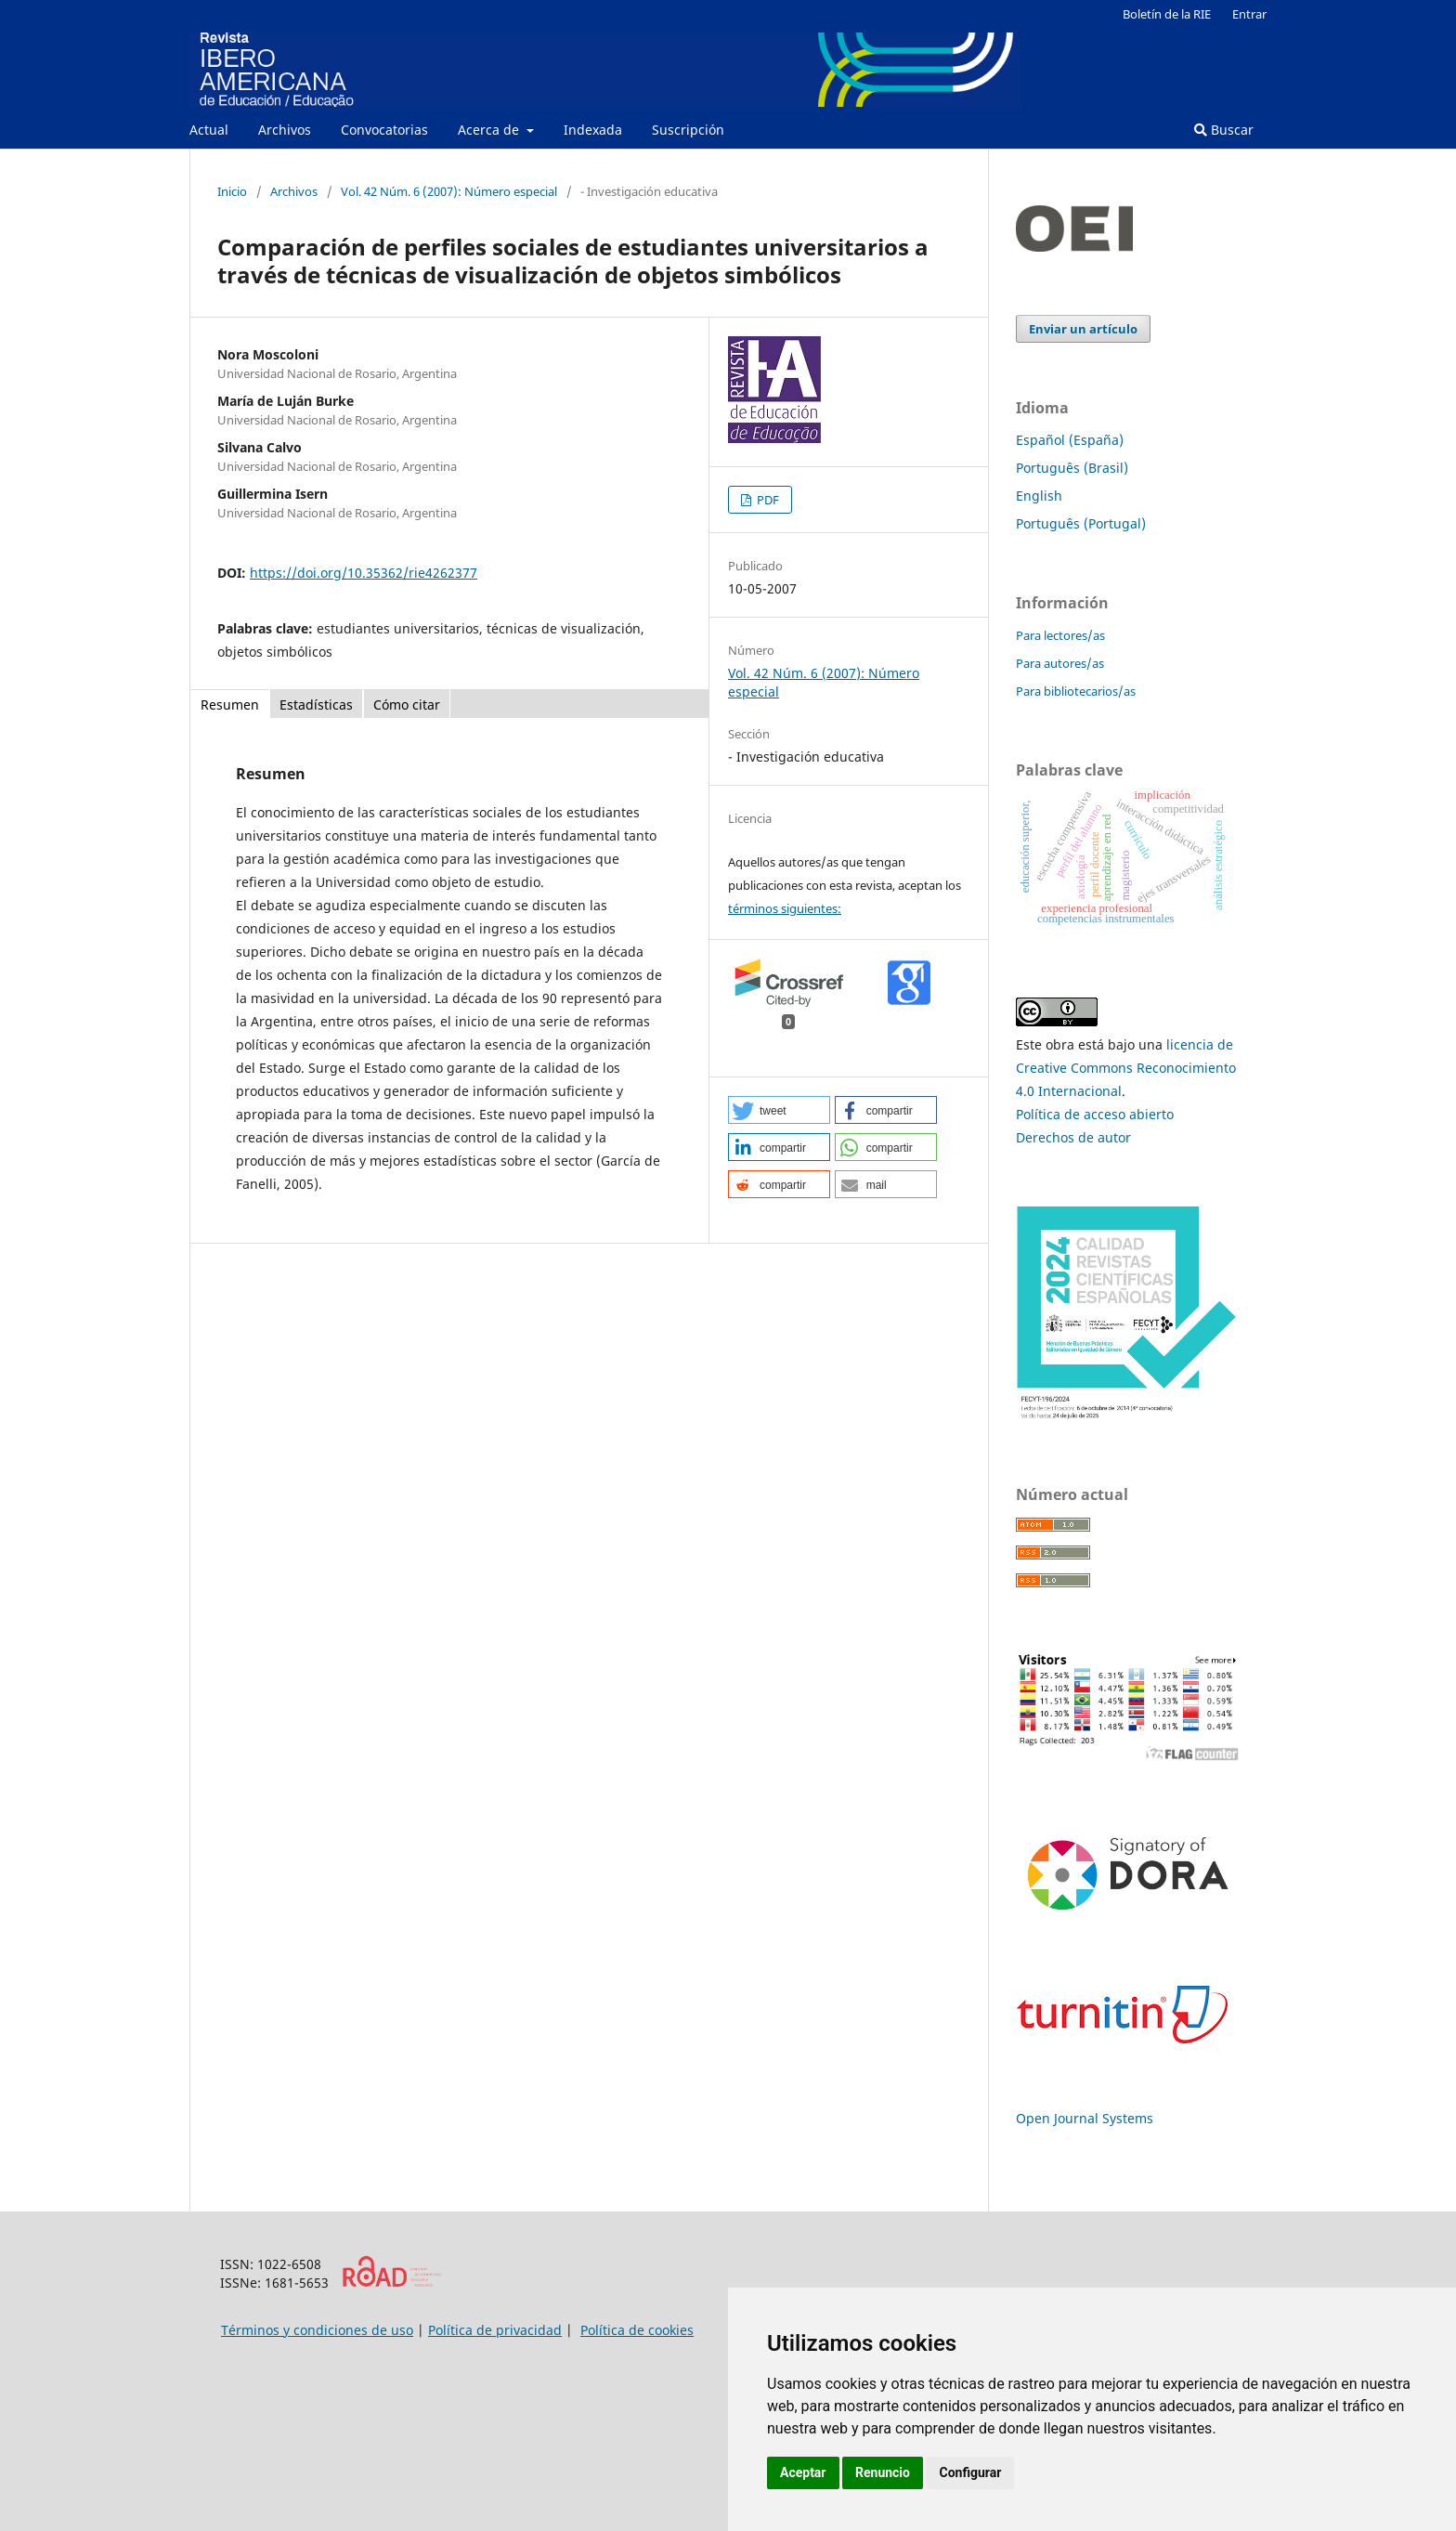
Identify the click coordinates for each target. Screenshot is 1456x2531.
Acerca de (490, 129)
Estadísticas (316, 704)
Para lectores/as (1060, 635)
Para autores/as (1060, 663)
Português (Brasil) (1072, 467)
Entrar (1249, 14)
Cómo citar (406, 704)
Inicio (232, 191)
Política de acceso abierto (1095, 1114)
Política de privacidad (495, 2330)
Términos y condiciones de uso (317, 2330)
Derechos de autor (1073, 1137)
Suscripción (688, 129)
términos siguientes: (784, 908)
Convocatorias (384, 129)
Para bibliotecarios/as (1076, 691)
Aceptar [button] (803, 2472)
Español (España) (1070, 440)
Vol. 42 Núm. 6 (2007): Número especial (449, 191)
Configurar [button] (970, 2472)
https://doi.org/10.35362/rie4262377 (363, 572)
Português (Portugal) (1081, 523)
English (1039, 495)
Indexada (593, 129)
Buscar (1224, 129)
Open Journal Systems (1084, 2118)
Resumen (230, 704)
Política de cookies (637, 2330)
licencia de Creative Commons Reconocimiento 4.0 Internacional (1126, 1068)
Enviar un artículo (1083, 328)
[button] (779, 1110)
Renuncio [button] (882, 2472)
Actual (208, 129)
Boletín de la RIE (1167, 14)
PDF (766, 499)
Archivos (284, 129)
